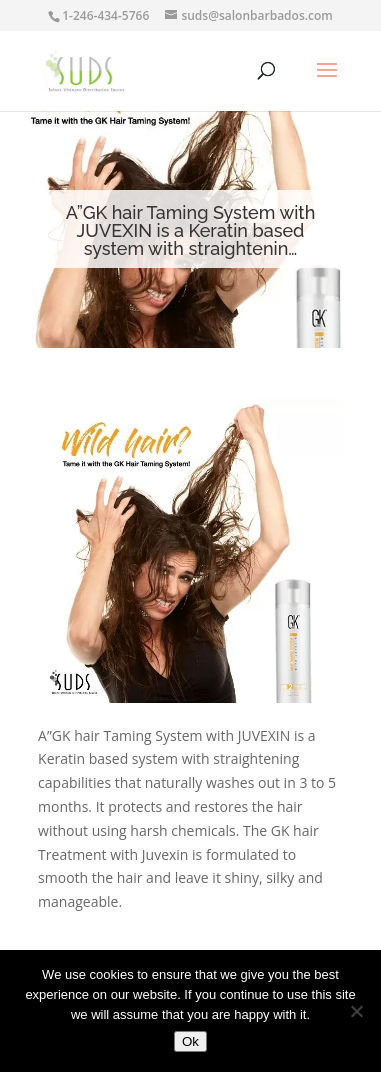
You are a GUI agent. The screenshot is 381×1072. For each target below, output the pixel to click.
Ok (190, 1041)
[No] (356, 1011)
